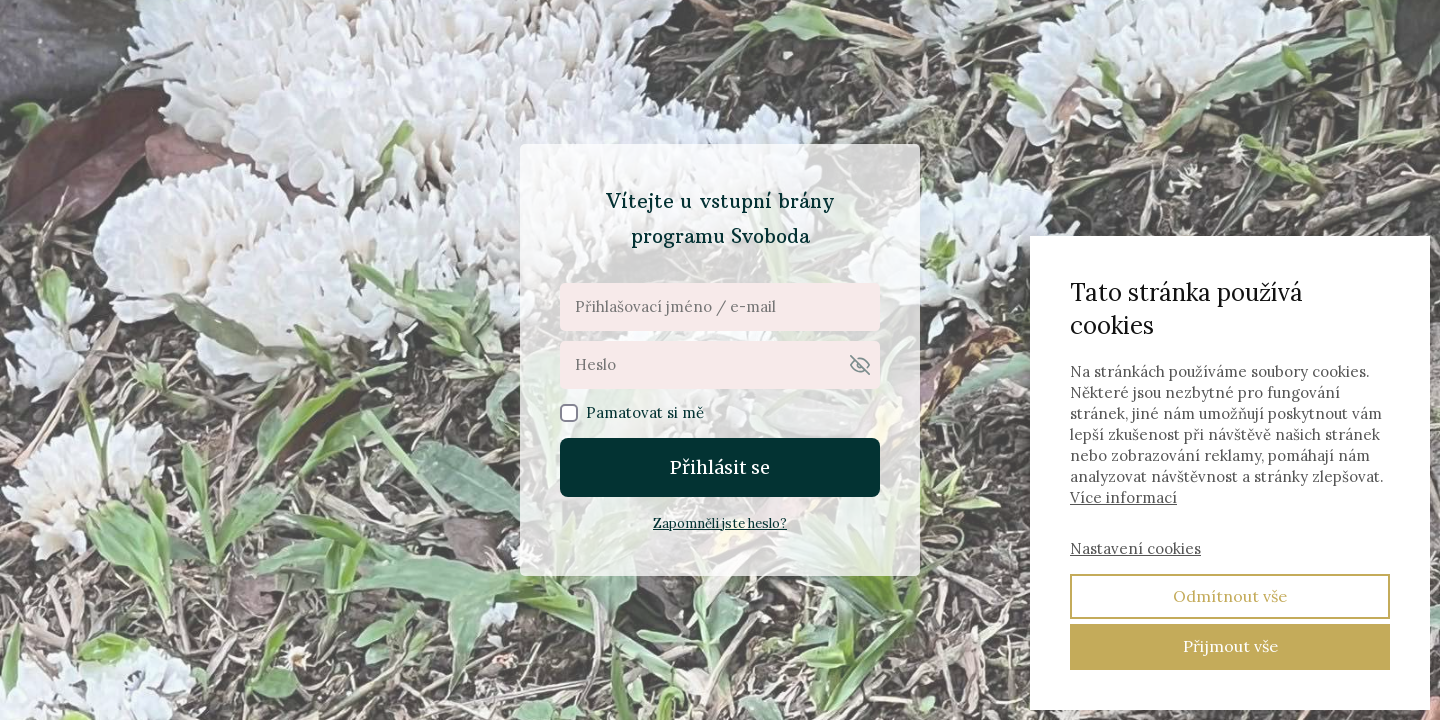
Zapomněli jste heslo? (720, 523)
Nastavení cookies (1135, 548)
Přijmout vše (1230, 646)
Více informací (1123, 497)
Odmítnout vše (1230, 596)
